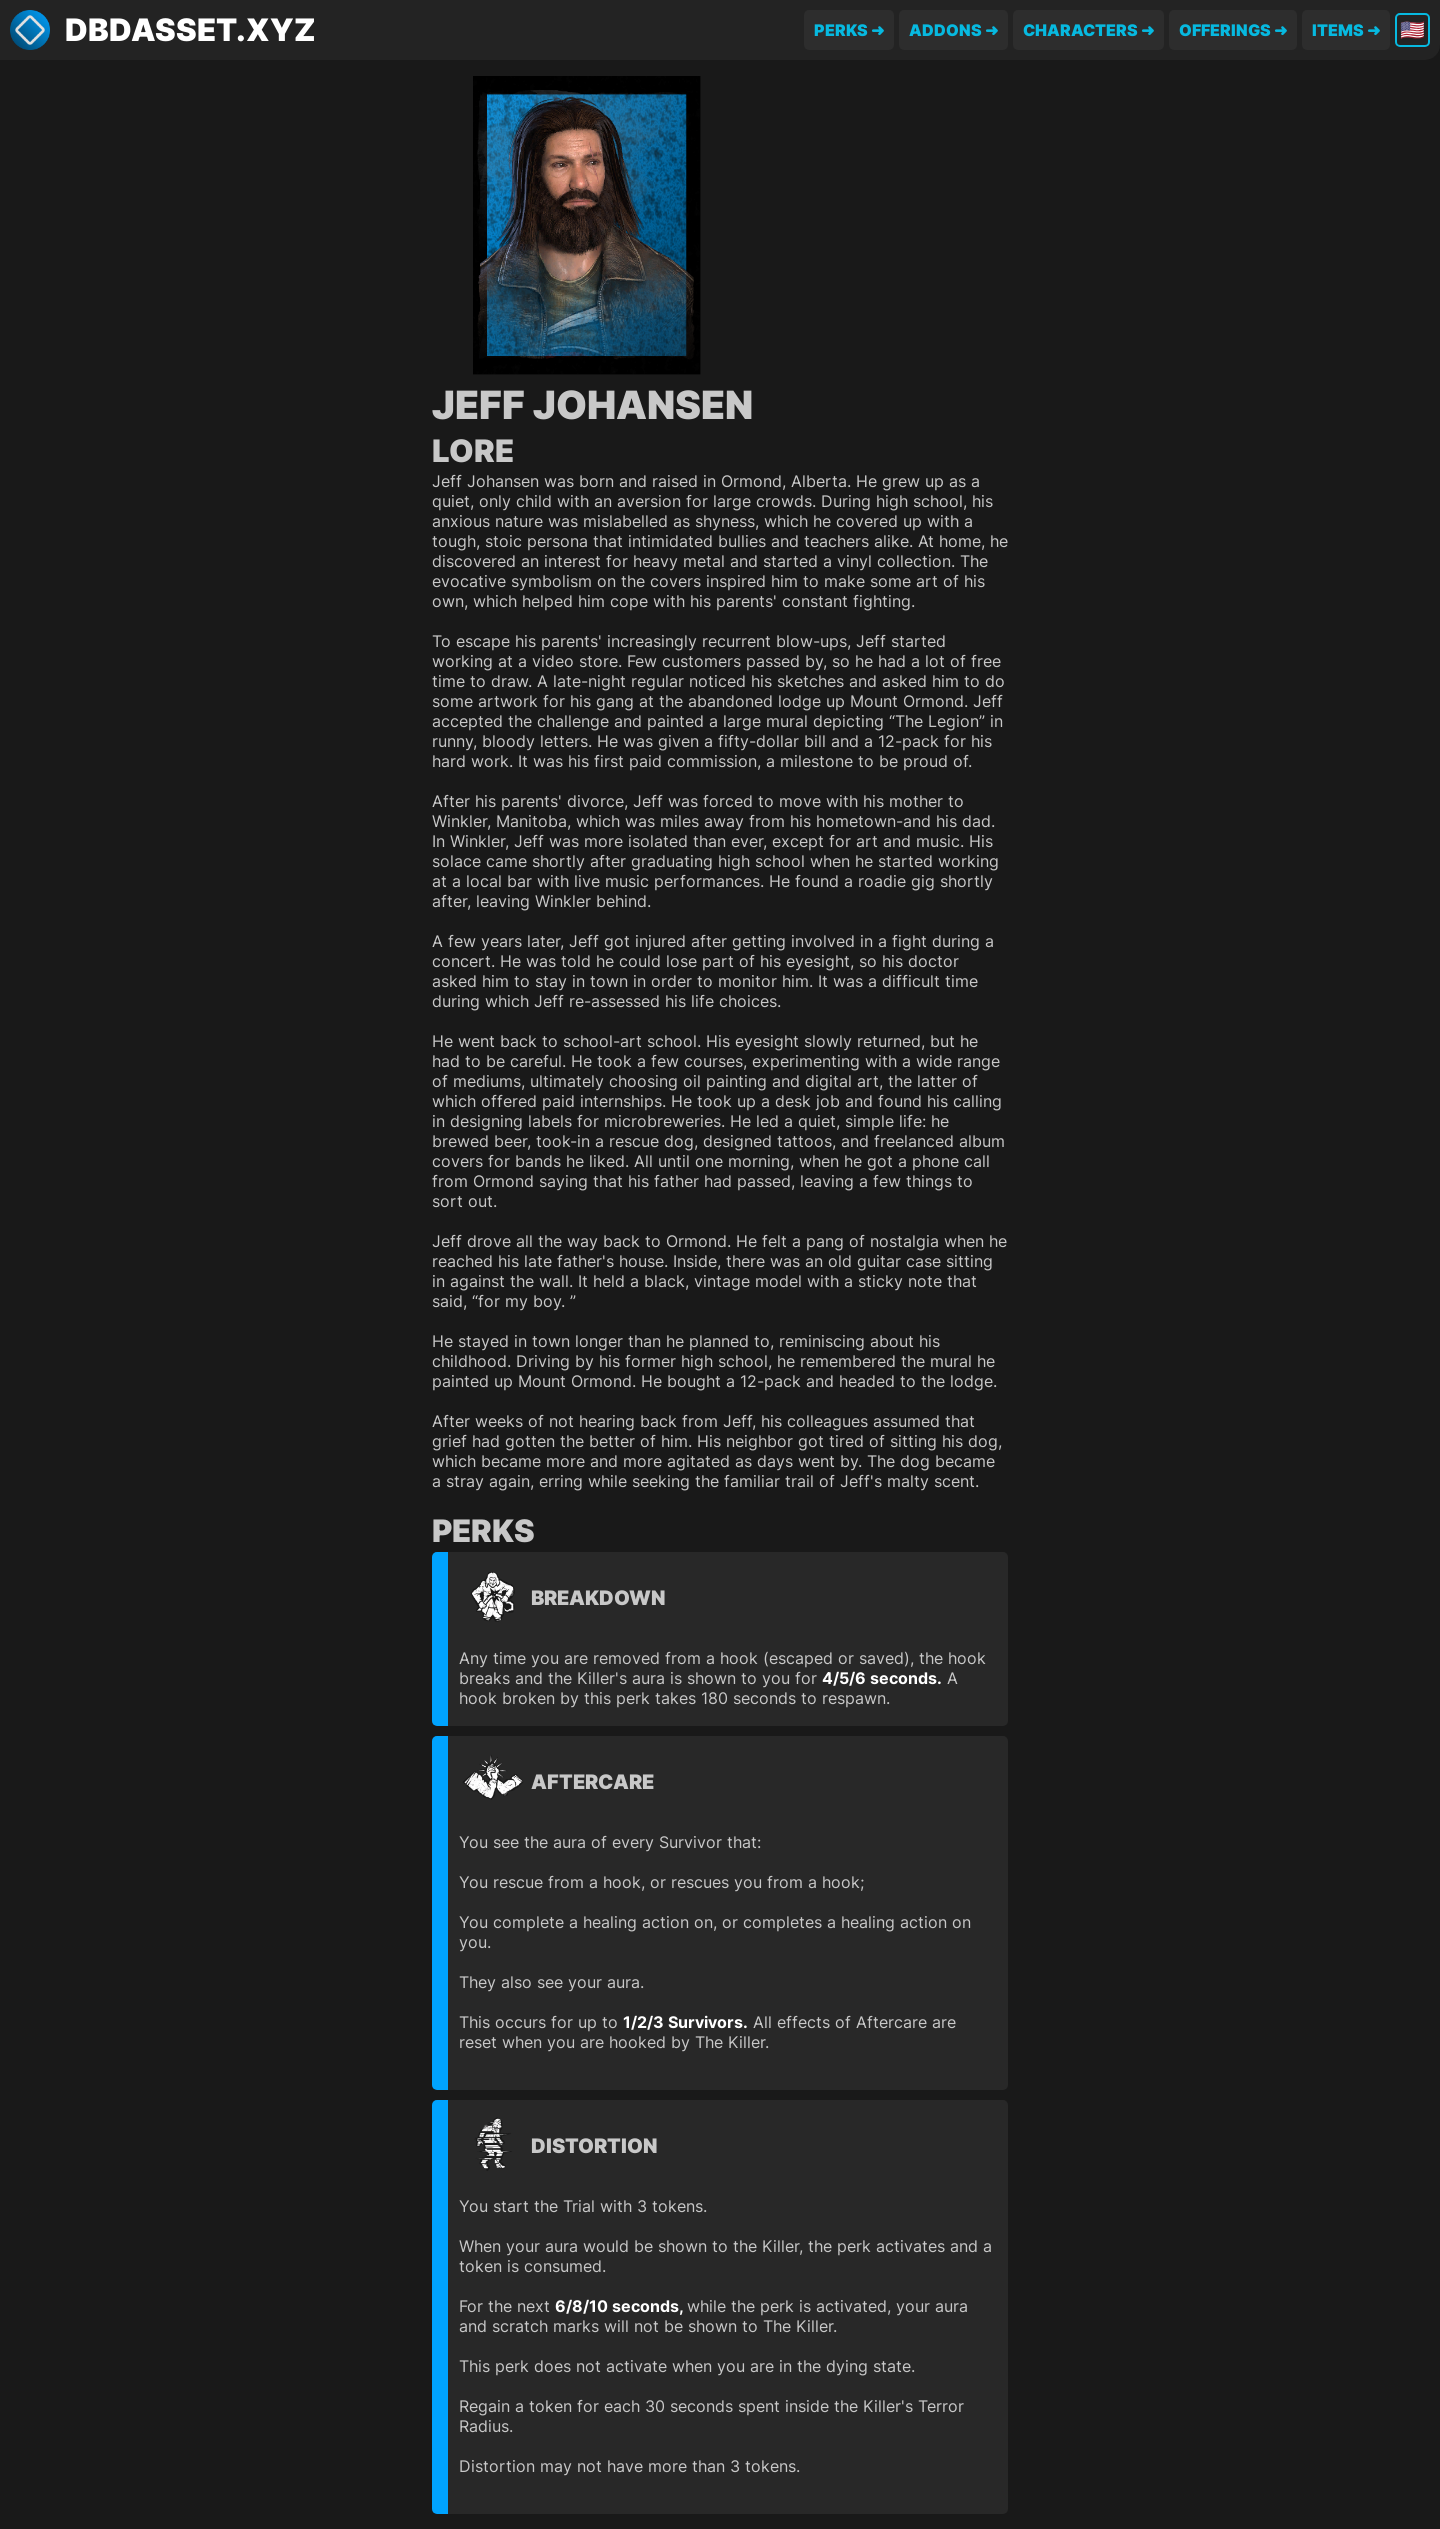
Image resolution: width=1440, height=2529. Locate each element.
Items (1338, 30)
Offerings (1225, 30)
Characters (1080, 30)
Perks (841, 30)
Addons (945, 30)
